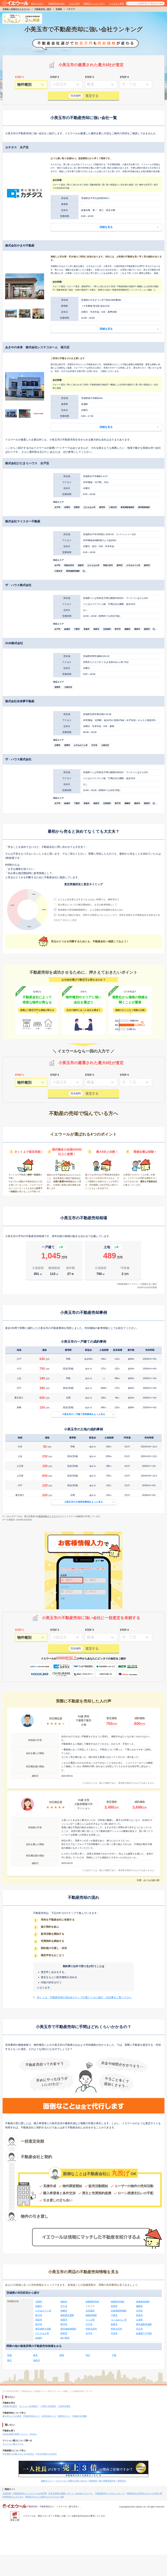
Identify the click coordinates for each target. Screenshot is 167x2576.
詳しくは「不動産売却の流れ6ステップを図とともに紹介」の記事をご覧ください (84, 1997)
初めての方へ (37, 3)
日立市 (139, 2329)
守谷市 (114, 2333)
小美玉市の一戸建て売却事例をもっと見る (88, 1414)
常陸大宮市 (116, 2329)
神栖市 (63, 2310)
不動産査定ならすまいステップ (110, 2493)
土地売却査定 (64, 2406)
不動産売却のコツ (31, 2416)
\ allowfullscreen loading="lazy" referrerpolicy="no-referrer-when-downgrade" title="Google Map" (26, 490)
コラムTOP (74, 3)
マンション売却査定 (28, 2406)
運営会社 (122, 2481)
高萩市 (38, 2319)
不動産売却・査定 (42, 9)
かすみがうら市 (43, 2310)
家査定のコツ (64, 2416)
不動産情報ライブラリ (47, 1516)
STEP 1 (19, 77)
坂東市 (114, 2324)
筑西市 (63, 2319)
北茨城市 (90, 2310)
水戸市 (89, 2333)
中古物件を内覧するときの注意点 (18, 2454)
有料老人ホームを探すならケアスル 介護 (44, 2497)
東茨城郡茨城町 (144, 2324)
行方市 (89, 2324)
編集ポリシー (47, 2481)
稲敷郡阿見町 (92, 2301)
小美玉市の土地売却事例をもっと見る (89, 1502)
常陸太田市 (91, 2329)
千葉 (114, 2355)
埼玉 (88, 2355)
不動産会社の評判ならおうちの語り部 (144, 2493)
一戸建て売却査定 (47, 2406)
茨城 (9, 2355)
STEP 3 (89, 77)
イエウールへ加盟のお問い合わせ (71, 2481)
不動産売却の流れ (56, 3)
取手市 (38, 2324)
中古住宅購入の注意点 (46, 2454)
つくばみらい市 (119, 2319)
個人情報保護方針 (107, 2481)
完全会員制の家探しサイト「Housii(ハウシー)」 (71, 2493)
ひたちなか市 (42, 2333)
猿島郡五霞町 (67, 2315)
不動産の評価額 (79, 2416)
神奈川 (36, 2360)
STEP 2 (54, 77)
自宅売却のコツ (49, 2416)
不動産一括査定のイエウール (16, 9)
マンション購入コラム (13, 2444)
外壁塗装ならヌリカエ (13, 2497)
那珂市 (63, 2324)
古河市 (139, 2310)
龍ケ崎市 (65, 2338)
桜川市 (38, 2315)
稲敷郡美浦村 (143, 2301)
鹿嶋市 (139, 2306)
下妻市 (114, 2315)
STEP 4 (124, 77)
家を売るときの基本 (11, 2416)
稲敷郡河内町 (117, 2301)
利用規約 (93, 2481)
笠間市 (114, 2306)
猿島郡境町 (91, 2315)
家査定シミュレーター (94, 3)
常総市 (139, 2315)
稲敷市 (38, 2306)
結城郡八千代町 (144, 2333)
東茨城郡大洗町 (43, 2329)
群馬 (62, 2355)
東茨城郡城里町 (68, 2329)
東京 (9, 2360)
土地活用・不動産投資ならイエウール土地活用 (24, 2493)
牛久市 (63, 2306)
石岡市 (38, 2301)
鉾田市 (63, 2333)
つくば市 (90, 2319)
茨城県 (59, 9)
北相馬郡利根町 (119, 2310)
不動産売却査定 (9, 2406)
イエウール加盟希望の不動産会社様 (144, 3)
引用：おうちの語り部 (148, 1880)
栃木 (35, 2355)
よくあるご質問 (116, 3)
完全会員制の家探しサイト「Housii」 (20, 2434)
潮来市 (63, 2301)
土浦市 (139, 2319)
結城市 (38, 2338)
